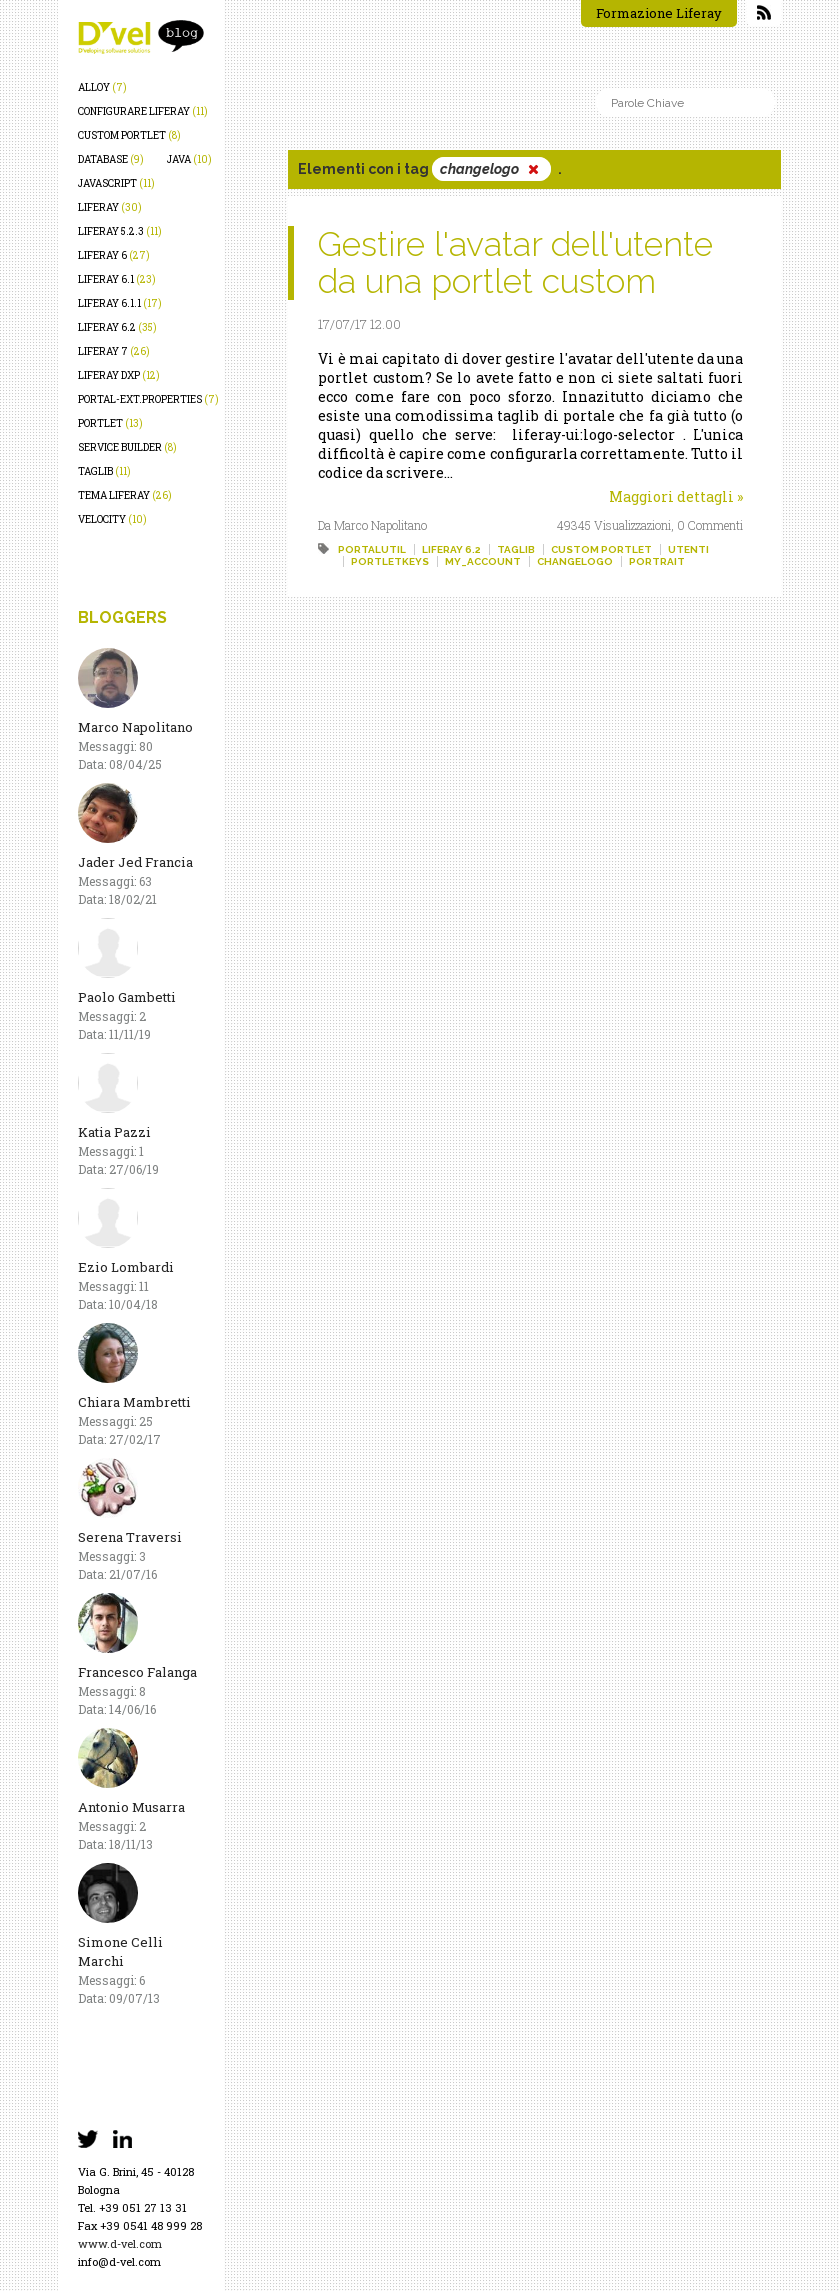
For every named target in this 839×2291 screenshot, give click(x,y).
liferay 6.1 (117, 279)
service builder (127, 447)
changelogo (575, 561)
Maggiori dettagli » (676, 496)
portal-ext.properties (148, 399)
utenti (688, 549)
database (111, 159)
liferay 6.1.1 (120, 303)
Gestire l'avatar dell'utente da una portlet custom (515, 262)
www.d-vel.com (120, 2243)
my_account (483, 561)
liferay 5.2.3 (120, 231)
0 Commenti (710, 525)
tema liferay (125, 495)
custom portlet (129, 135)
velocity (112, 519)
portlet (110, 423)
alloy (102, 87)
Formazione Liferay (659, 13)
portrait (657, 561)
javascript (116, 183)
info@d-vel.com (119, 2261)
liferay (110, 207)
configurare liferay (143, 111)
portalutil (372, 549)
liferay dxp (119, 375)
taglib (104, 471)
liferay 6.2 (117, 327)
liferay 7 (114, 351)
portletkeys (390, 561)
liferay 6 (114, 255)
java (189, 159)
